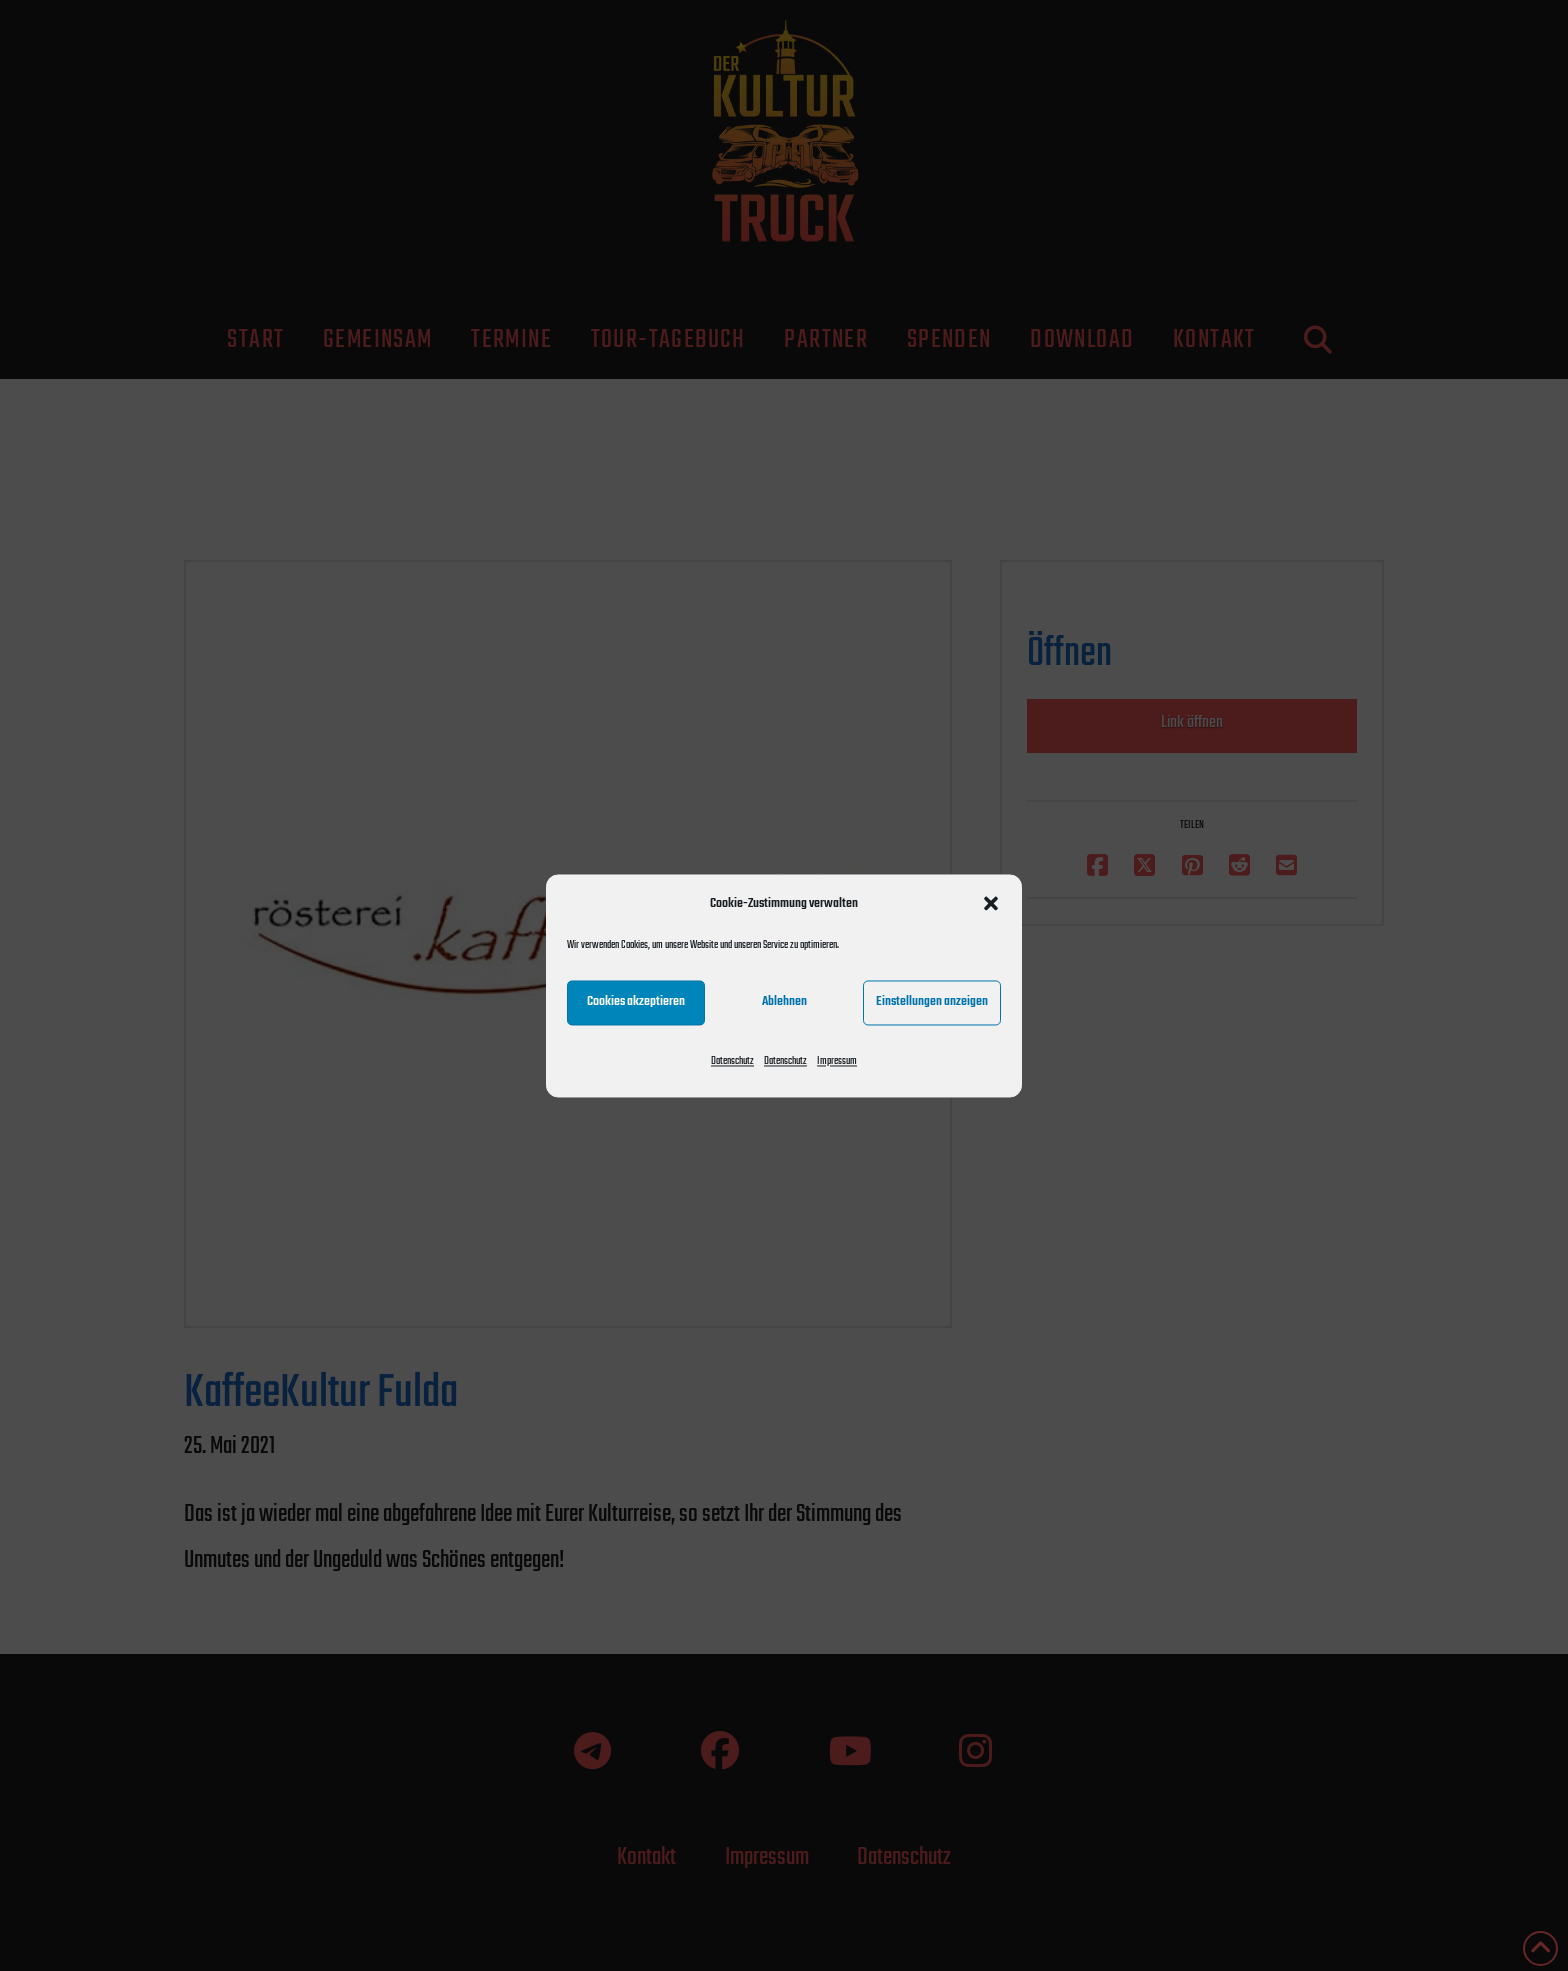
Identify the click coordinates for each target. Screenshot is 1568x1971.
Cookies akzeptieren (636, 1001)
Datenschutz (732, 1061)
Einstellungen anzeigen (932, 1001)
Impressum (837, 1061)
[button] (991, 903)
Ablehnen (784, 1001)
